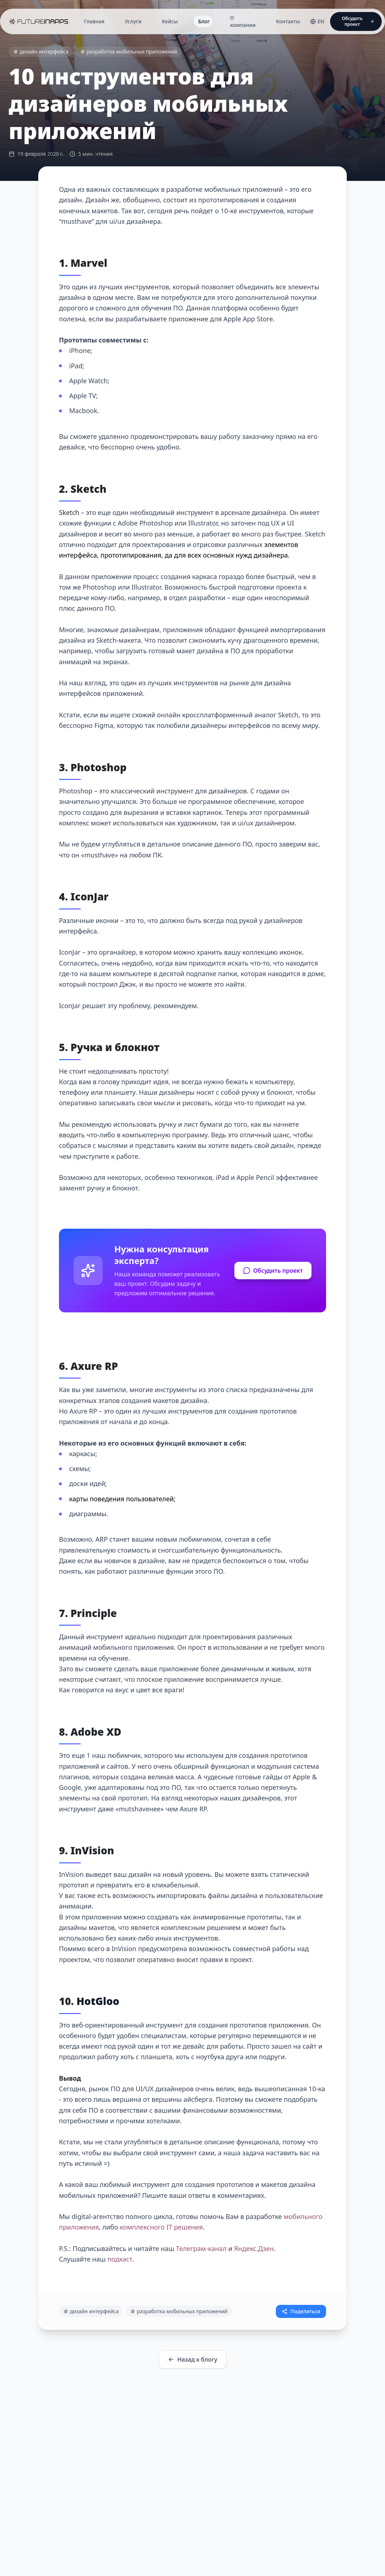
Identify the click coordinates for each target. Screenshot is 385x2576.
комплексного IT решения (161, 2227)
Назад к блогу (192, 2359)
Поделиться (301, 2311)
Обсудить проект (273, 1271)
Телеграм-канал (201, 2248)
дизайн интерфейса (40, 51)
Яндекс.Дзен (254, 2248)
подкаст (119, 2259)
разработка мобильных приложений (128, 51)
